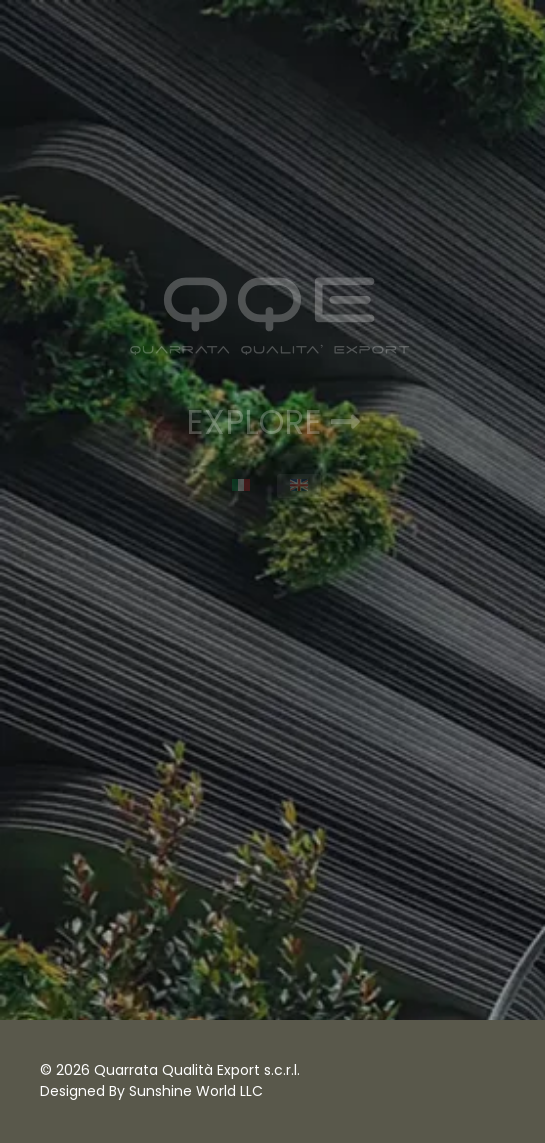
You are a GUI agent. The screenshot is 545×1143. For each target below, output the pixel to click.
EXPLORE (273, 422)
